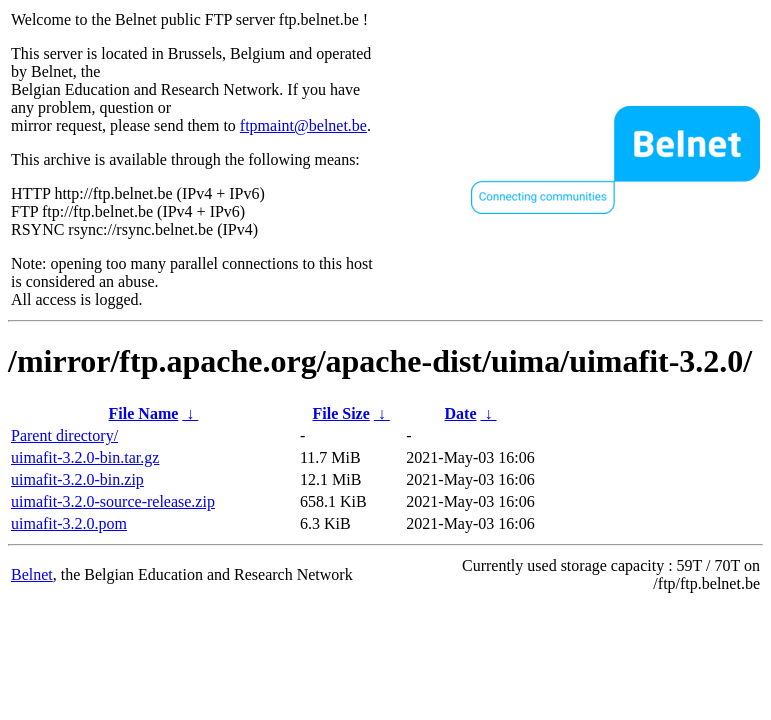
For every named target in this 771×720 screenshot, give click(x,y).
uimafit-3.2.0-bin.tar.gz (85, 457)
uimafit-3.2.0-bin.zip (77, 479)
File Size (340, 413)
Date (461, 413)
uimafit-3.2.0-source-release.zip (113, 501)
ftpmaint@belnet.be (303, 125)
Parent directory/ (64, 435)
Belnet (32, 574)
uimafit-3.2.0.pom (69, 523)
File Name (144, 413)
